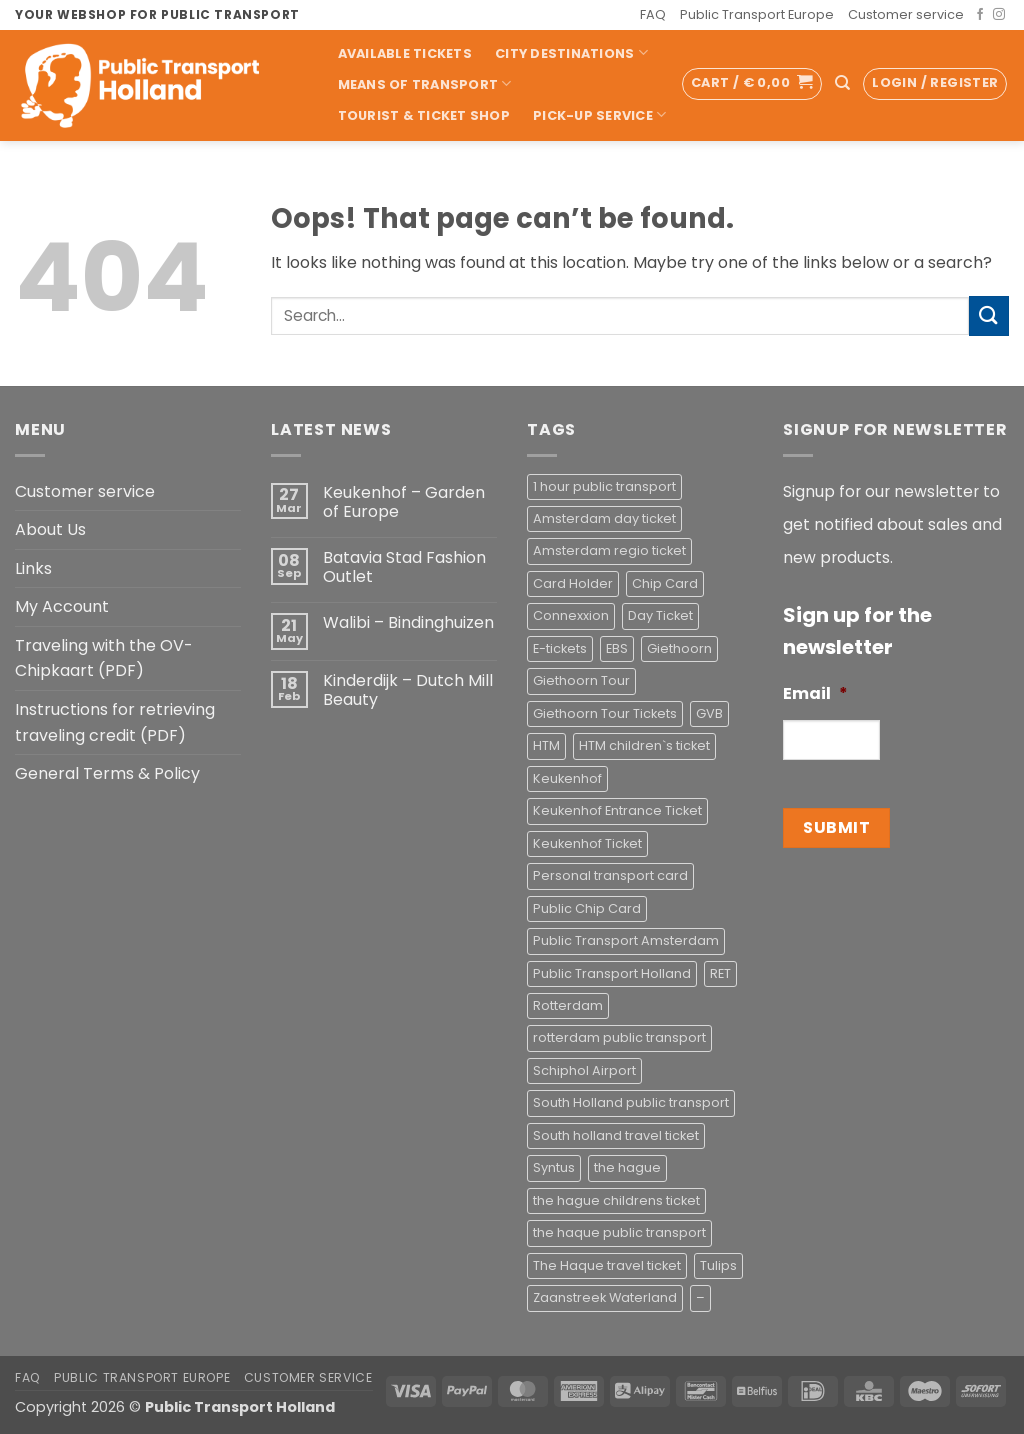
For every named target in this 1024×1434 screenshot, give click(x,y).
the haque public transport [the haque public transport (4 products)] (619, 1232)
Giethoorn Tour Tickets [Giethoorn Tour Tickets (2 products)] (605, 713)
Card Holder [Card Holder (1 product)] (573, 583)
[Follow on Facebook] (980, 15)
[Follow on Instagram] (999, 15)
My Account (62, 606)
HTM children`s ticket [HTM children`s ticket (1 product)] (644, 745)
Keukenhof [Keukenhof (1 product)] (567, 778)
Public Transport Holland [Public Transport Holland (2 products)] (612, 973)
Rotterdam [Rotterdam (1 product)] (568, 1005)
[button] (752, 84)
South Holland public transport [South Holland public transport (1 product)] (631, 1102)
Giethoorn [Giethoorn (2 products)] (679, 648)
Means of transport (425, 83)
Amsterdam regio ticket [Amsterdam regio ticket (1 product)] (609, 550)
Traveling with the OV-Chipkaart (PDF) (104, 658)
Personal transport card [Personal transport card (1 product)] (610, 875)
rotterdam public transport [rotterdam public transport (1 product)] (619, 1037)
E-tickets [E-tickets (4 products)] (560, 648)
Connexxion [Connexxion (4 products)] (571, 615)
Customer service (906, 14)
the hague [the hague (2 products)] (627, 1167)
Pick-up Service (599, 114)
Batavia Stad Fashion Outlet (404, 567)
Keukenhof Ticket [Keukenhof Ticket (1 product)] (587, 843)
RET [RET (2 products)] (720, 973)
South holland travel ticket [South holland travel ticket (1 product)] (616, 1135)
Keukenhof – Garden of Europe (404, 502)
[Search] (842, 83)
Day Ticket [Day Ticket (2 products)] (660, 615)
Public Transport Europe (757, 14)
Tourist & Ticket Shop (424, 115)
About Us (50, 529)
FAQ (653, 14)
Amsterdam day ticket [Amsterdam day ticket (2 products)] (604, 518)
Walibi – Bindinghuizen (408, 622)
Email (815, 694)
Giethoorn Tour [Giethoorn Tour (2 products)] (581, 680)
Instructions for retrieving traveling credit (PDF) (115, 722)
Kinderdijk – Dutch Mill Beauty (408, 690)
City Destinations (571, 52)
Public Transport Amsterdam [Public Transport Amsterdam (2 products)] (626, 940)
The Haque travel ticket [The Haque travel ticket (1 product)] (607, 1265)
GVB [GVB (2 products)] (709, 713)
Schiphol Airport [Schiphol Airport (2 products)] (584, 1070)
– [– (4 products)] (700, 1297)
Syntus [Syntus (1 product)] (554, 1167)
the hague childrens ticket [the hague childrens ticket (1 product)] (616, 1200)
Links (33, 568)
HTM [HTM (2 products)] (546, 745)
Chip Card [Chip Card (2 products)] (665, 583)
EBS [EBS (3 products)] (617, 648)
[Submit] (989, 315)
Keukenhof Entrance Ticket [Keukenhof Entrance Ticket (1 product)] (617, 810)
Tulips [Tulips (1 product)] (718, 1265)
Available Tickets (405, 53)
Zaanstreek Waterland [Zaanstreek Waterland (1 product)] (605, 1297)
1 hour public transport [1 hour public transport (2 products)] (604, 486)
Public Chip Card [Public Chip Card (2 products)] (587, 908)
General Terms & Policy (107, 773)
